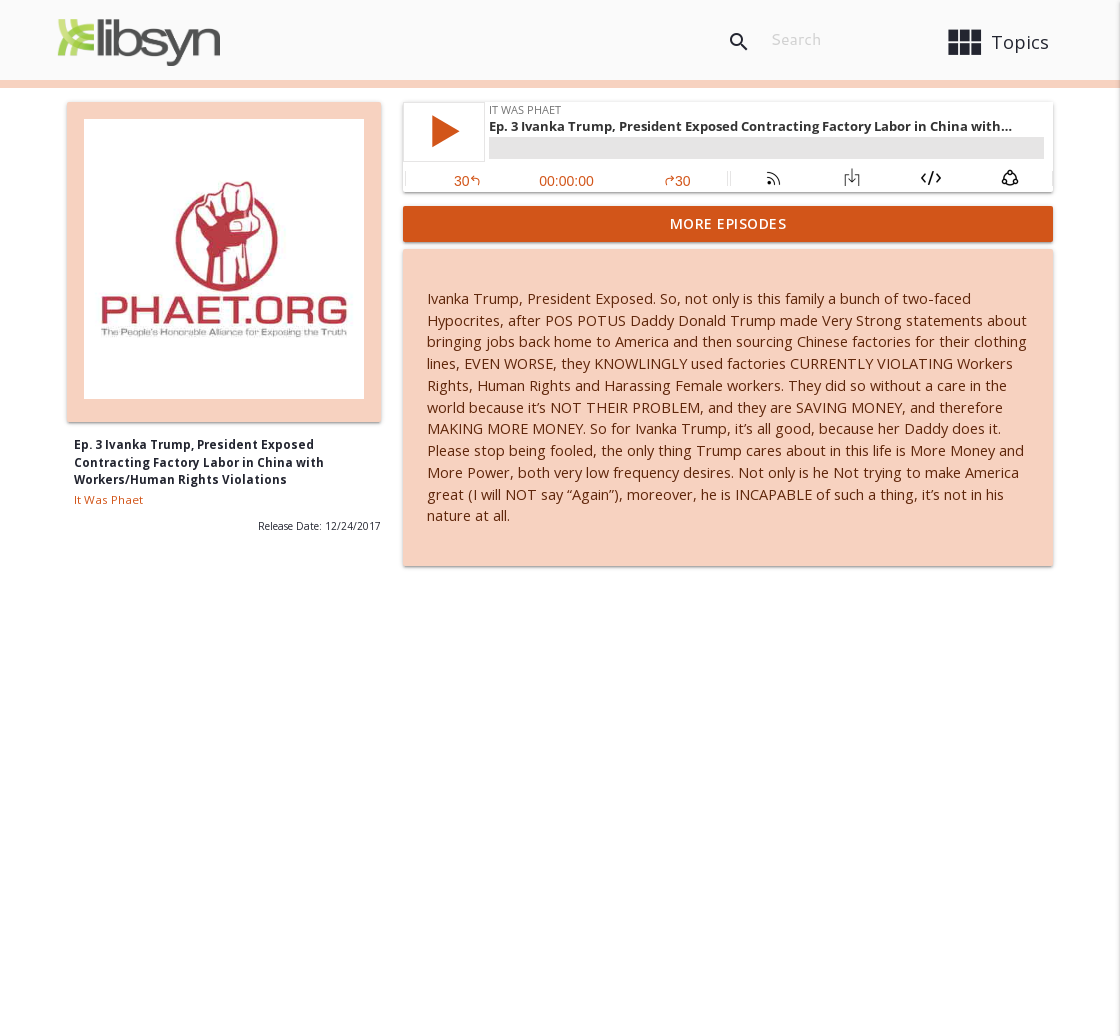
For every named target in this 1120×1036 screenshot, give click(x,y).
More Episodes (728, 223)
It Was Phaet (108, 499)
